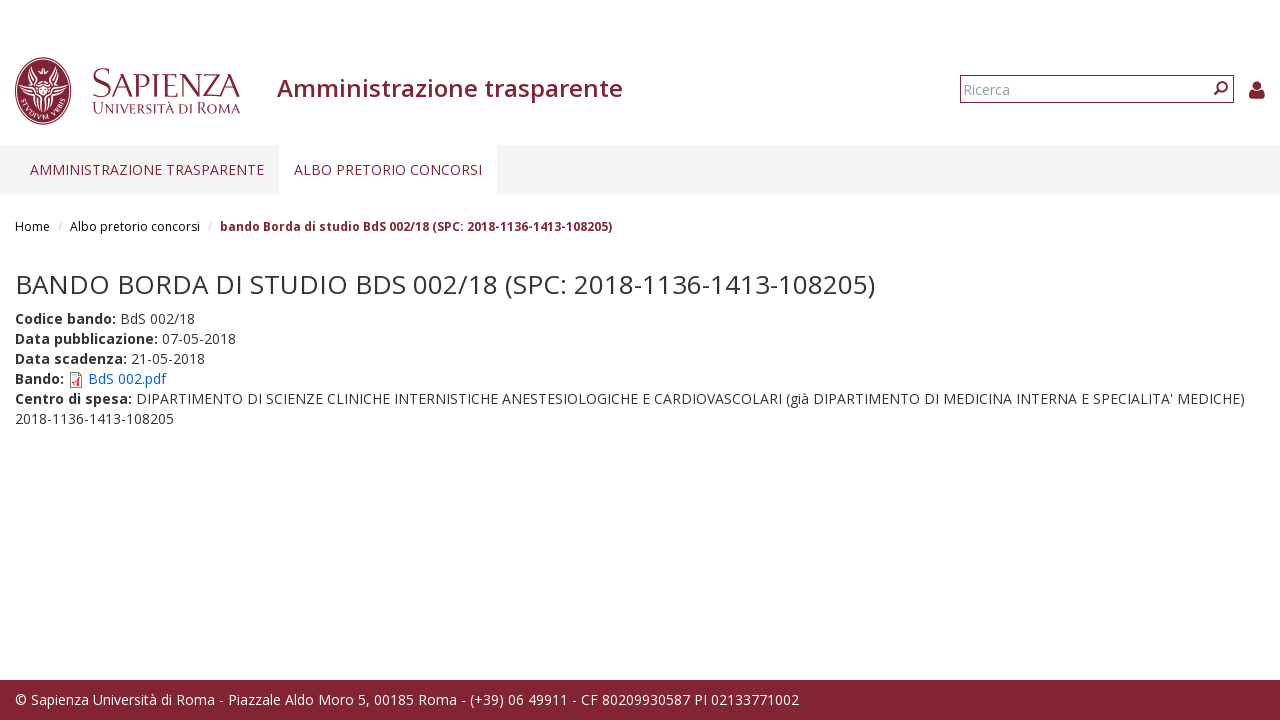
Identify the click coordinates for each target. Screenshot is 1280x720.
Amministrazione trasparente (147, 169)
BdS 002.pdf (127, 378)
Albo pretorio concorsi (388, 169)
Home (32, 226)
